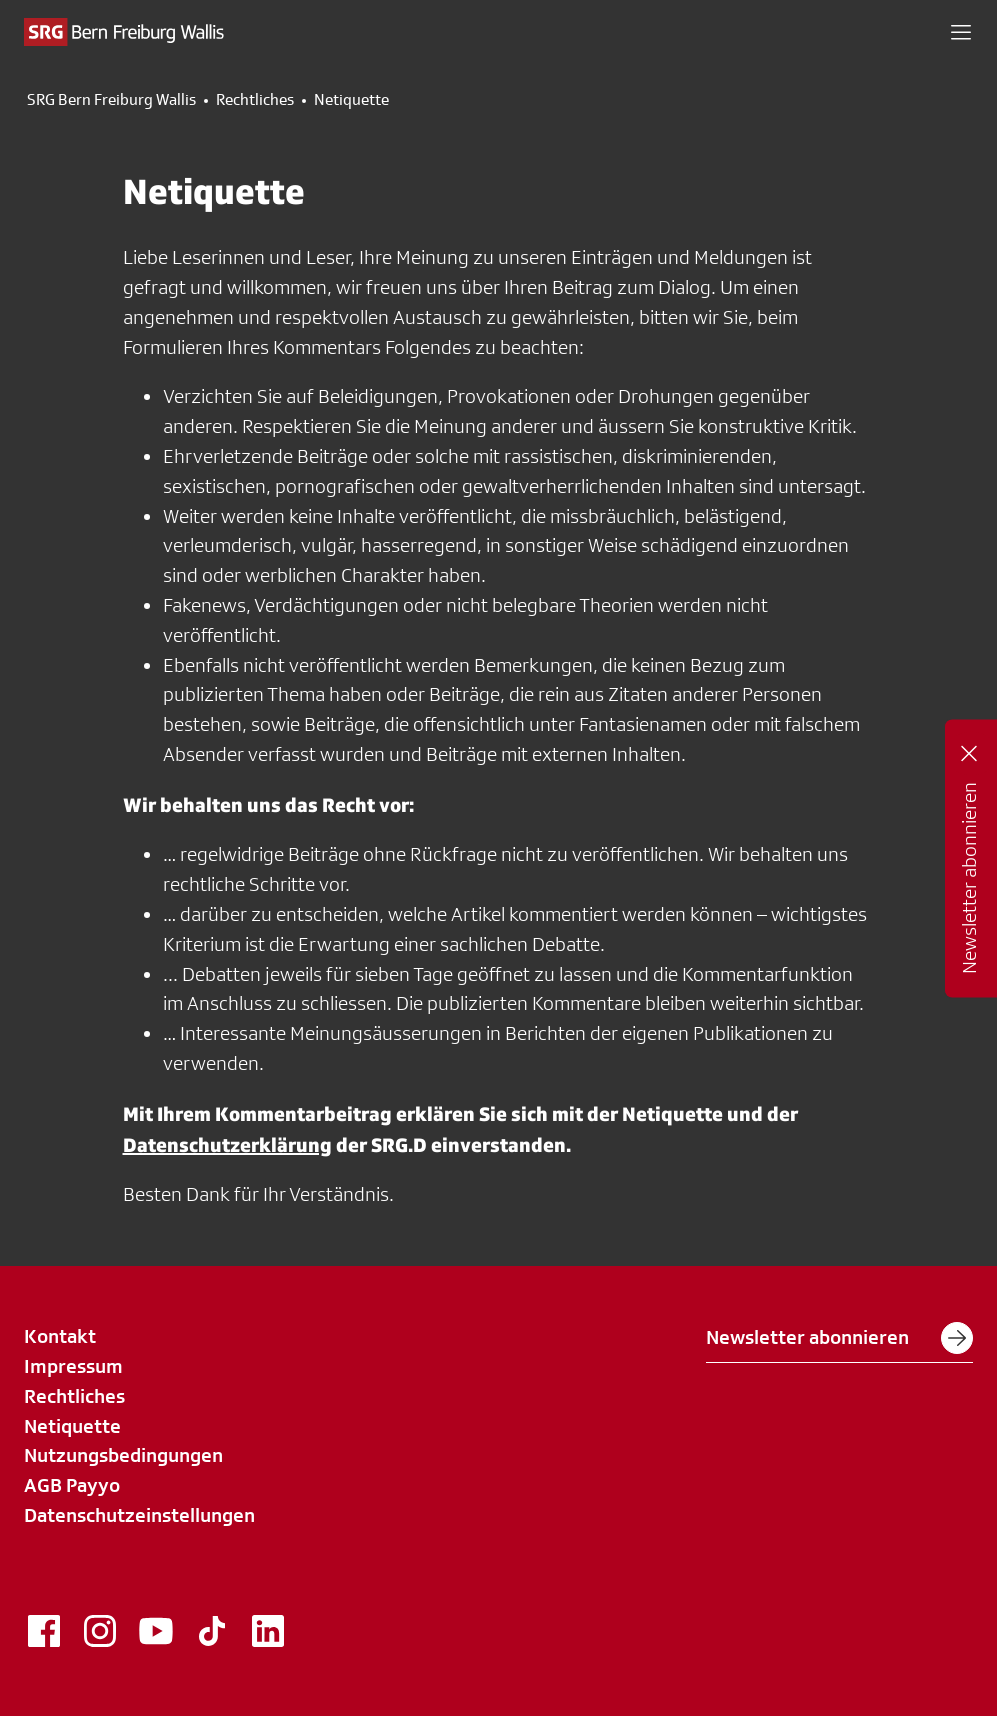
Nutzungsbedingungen (123, 1455)
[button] (961, 32)
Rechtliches (255, 100)
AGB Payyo (72, 1485)
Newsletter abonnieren (839, 1338)
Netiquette (72, 1426)
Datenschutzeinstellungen (139, 1515)
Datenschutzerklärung (227, 1144)
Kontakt (60, 1336)
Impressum (73, 1366)
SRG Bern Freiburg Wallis (111, 100)
